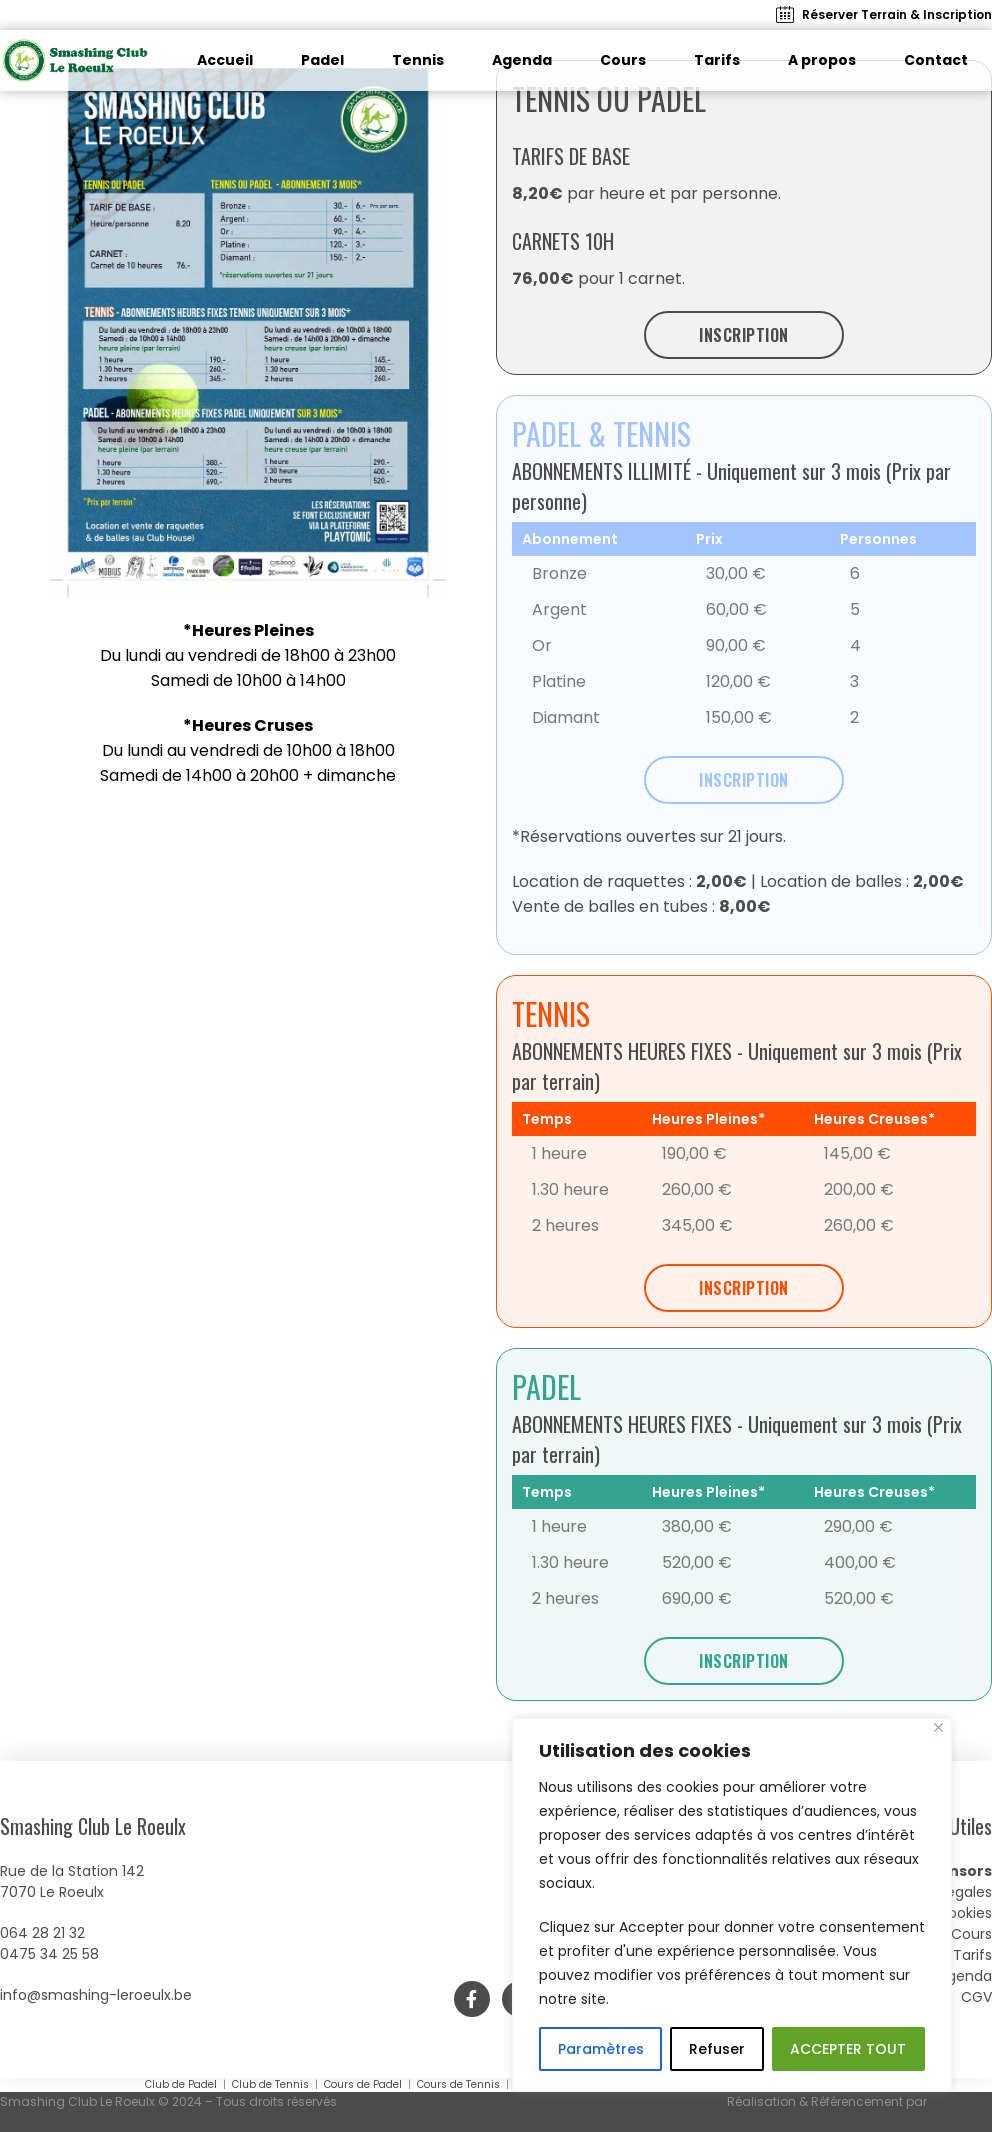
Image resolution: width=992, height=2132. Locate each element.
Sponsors (956, 1871)
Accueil (225, 60)
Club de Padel (182, 2084)
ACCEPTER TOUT (848, 2049)
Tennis (418, 60)
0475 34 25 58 (49, 1954)
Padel (322, 60)
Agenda (522, 60)
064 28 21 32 (42, 1933)
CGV (976, 1997)
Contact (936, 60)
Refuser (717, 2049)
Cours (623, 60)
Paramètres (601, 2049)
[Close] (938, 1727)
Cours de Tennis (458, 2084)
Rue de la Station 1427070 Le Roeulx (72, 1881)
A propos (822, 60)
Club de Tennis (270, 2084)
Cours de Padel (363, 2084)
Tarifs (717, 60)
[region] (732, 1905)
